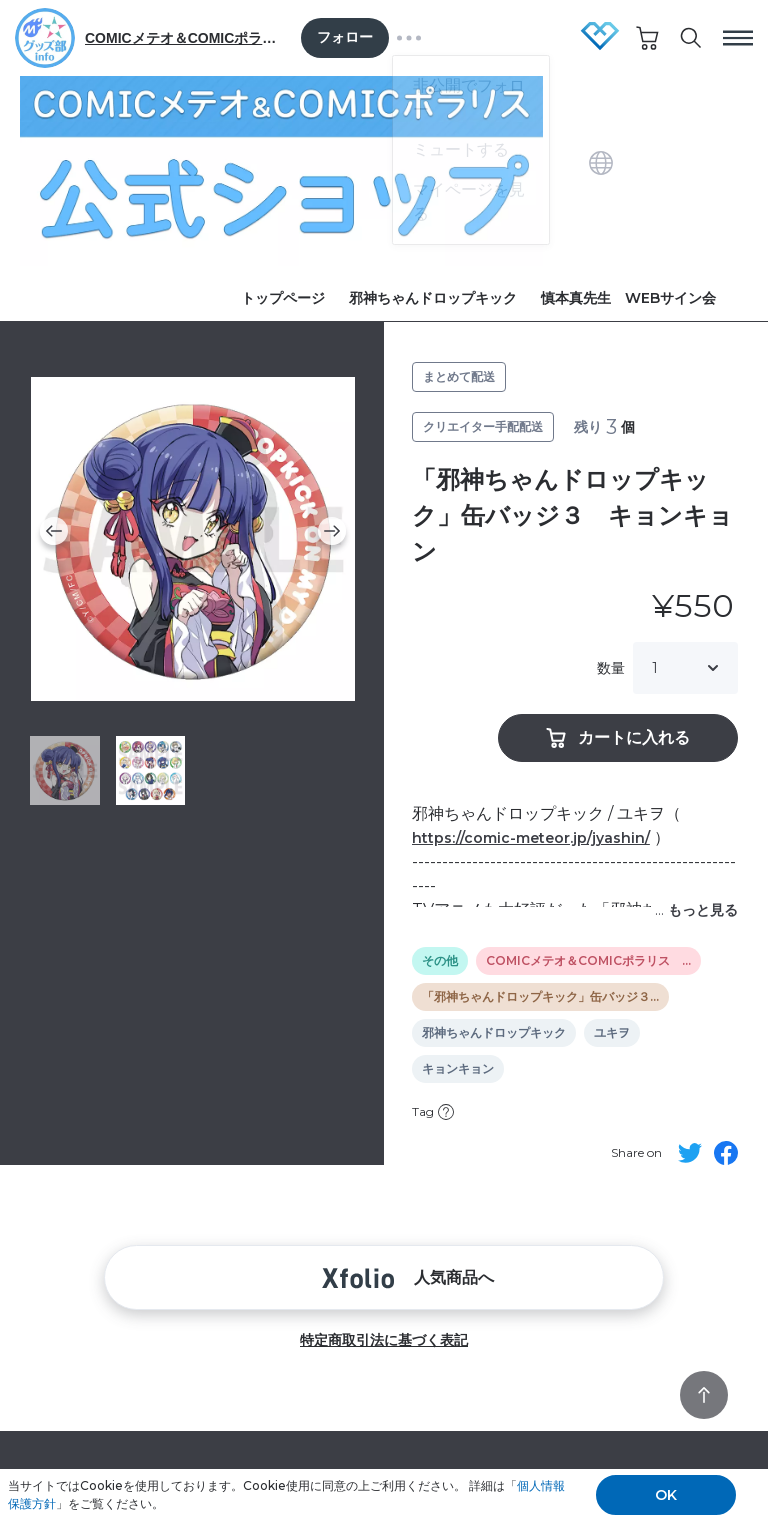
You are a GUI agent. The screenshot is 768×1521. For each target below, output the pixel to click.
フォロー (345, 37)
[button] (54, 531)
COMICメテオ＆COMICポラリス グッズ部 (185, 38)
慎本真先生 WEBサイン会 (628, 298)
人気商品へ (384, 1277)
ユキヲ (612, 1033)
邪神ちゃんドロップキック (433, 298)
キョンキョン (458, 1069)
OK (666, 1495)
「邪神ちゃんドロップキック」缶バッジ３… (540, 997)
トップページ (283, 298)
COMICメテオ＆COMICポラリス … (588, 961)
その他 (440, 961)
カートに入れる (618, 738)
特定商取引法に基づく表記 (384, 1340)
